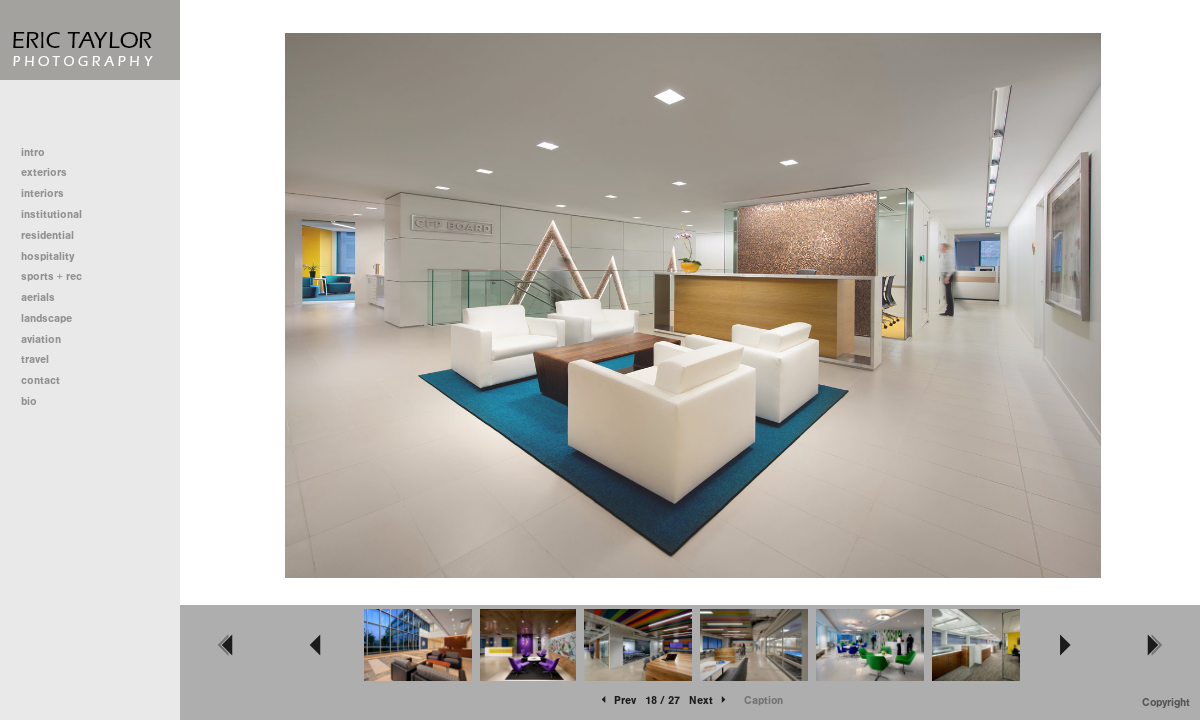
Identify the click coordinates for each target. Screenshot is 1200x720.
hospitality (47, 256)
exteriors (44, 172)
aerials (38, 297)
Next (709, 700)
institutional (58, 214)
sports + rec (51, 276)
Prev (617, 700)
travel (35, 359)
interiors (42, 193)
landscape (46, 318)
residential (54, 235)
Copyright (1166, 702)
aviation (41, 339)
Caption (763, 700)
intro (33, 152)
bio (29, 401)
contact (40, 380)
